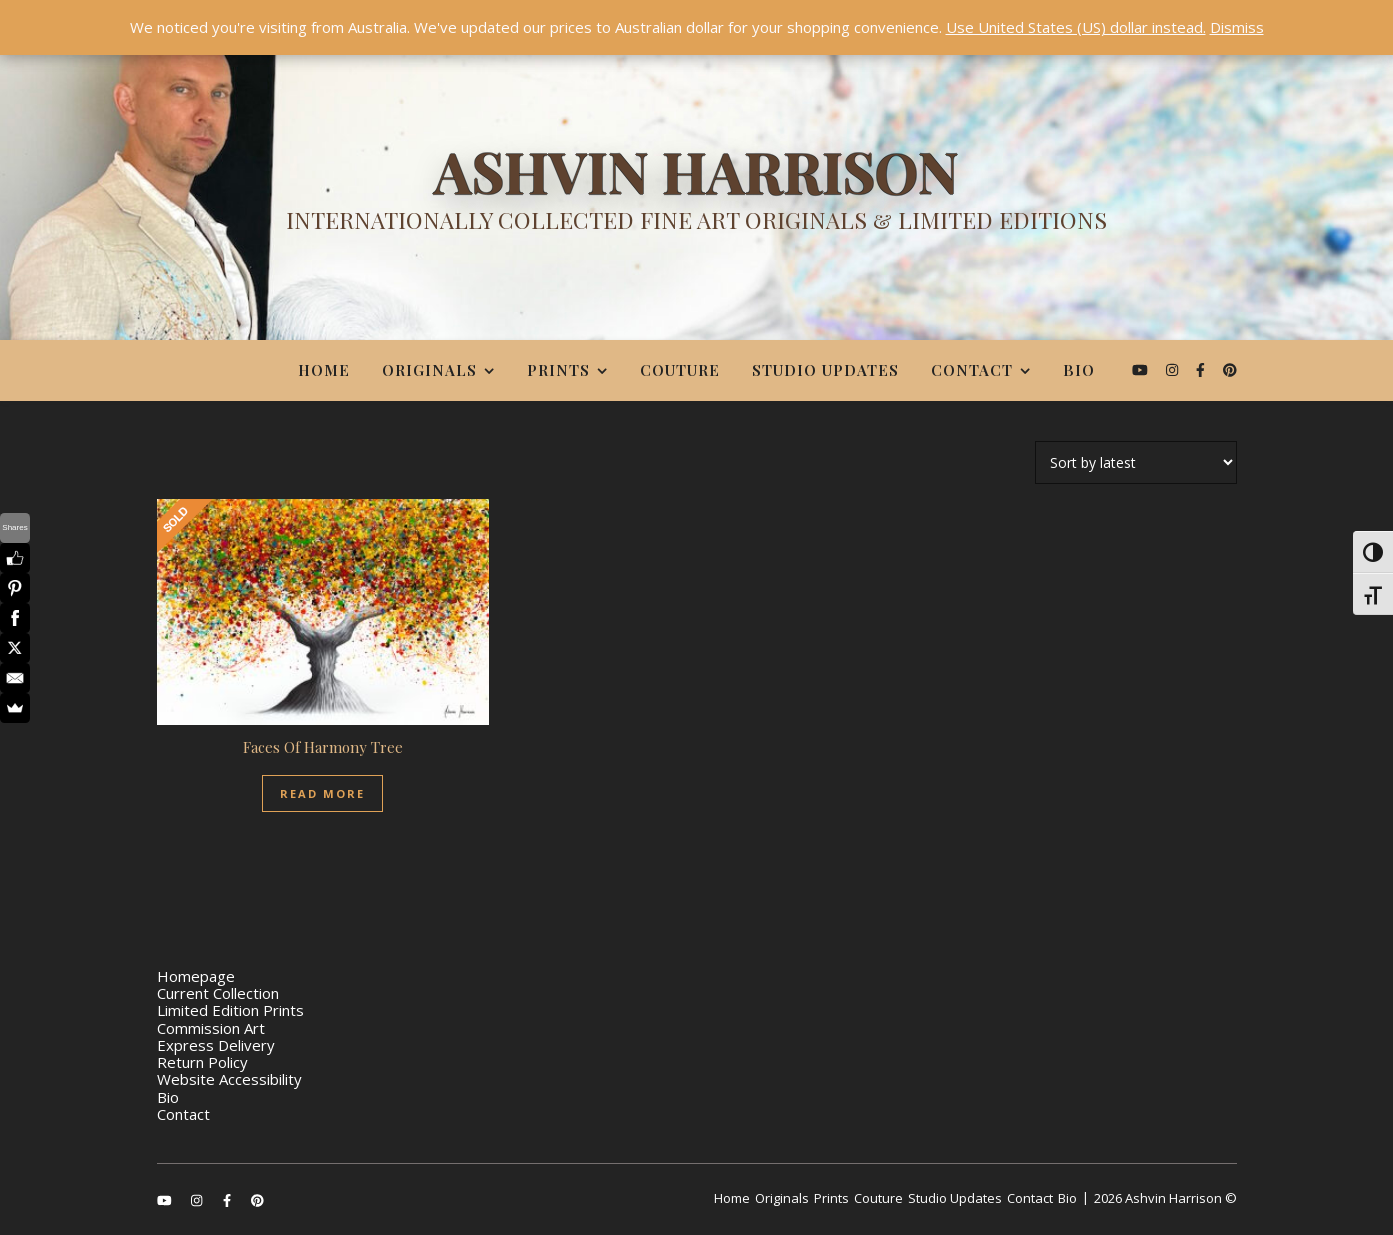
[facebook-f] (1202, 369)
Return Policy (202, 1062)
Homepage (196, 976)
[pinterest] (1230, 369)
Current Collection (218, 993)
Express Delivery (216, 1045)
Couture (680, 370)
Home (324, 370)
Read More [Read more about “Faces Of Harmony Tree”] (322, 793)
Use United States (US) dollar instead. (1076, 27)
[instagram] (1174, 369)
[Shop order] (1136, 462)
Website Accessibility (229, 1079)
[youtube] (1142, 369)
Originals (429, 370)
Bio (1079, 370)
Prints (558, 370)
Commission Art (211, 1028)
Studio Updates (825, 370)
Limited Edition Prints (230, 1010)
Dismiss (1237, 27)
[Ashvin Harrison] (696, 195)
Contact (972, 370)
